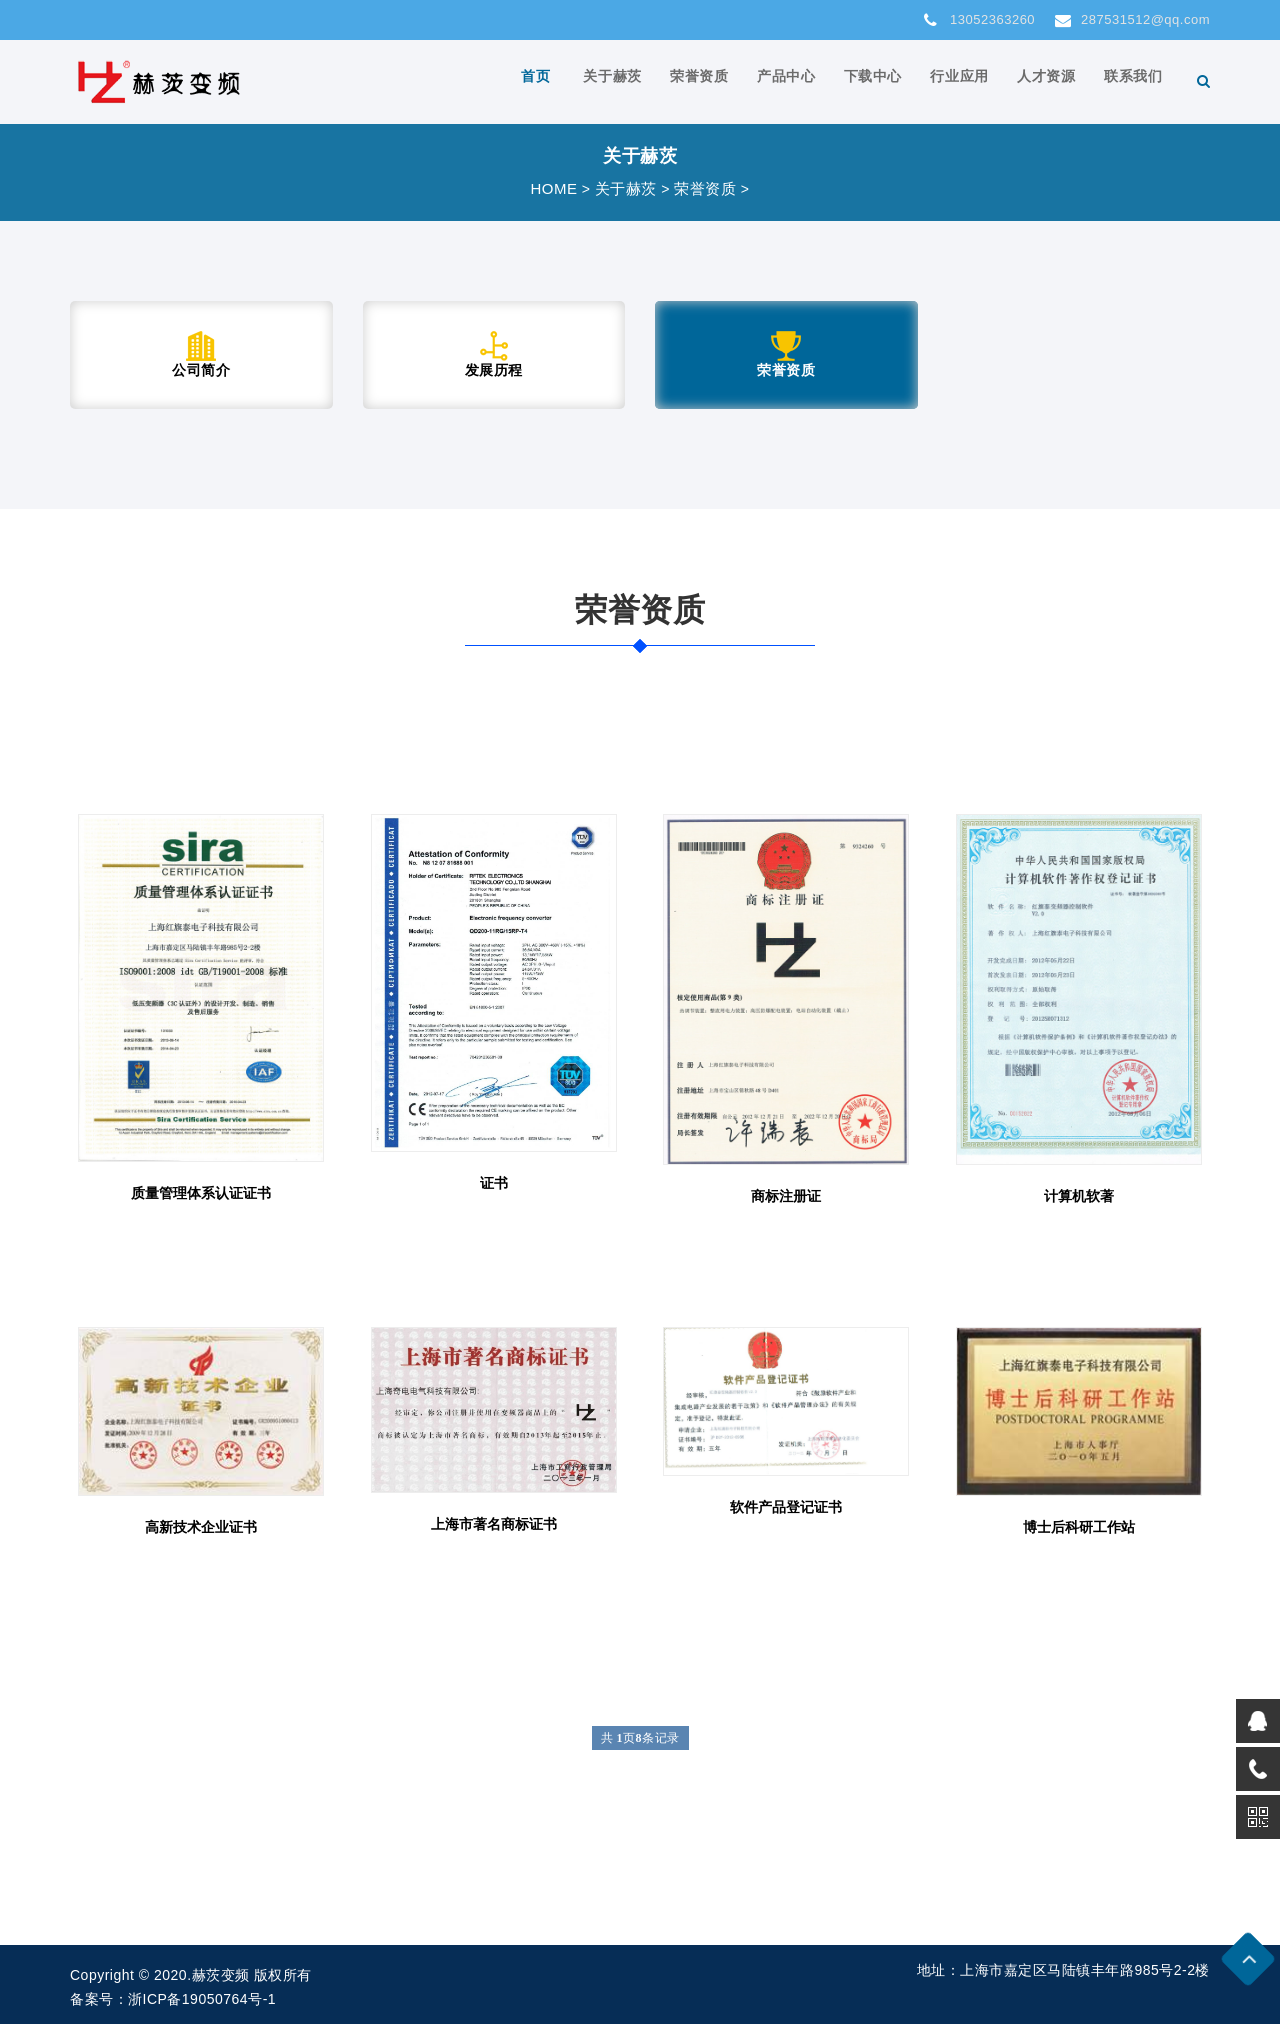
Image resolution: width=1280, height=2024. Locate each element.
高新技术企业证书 (201, 1527)
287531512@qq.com (1132, 20)
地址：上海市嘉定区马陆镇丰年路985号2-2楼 (1063, 1970)
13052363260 (979, 20)
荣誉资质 (723, 81)
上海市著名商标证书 (494, 1524)
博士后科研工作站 (1079, 1527)
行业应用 (970, 81)
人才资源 (1053, 81)
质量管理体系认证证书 (201, 1193)
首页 (568, 81)
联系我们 (1135, 81)
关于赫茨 (641, 81)
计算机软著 (1079, 1196)
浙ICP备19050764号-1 (202, 1999)
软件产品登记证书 (786, 1507)
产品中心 (805, 81)
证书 (494, 1183)
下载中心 (888, 81)
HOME (553, 188)
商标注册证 (786, 1196)
